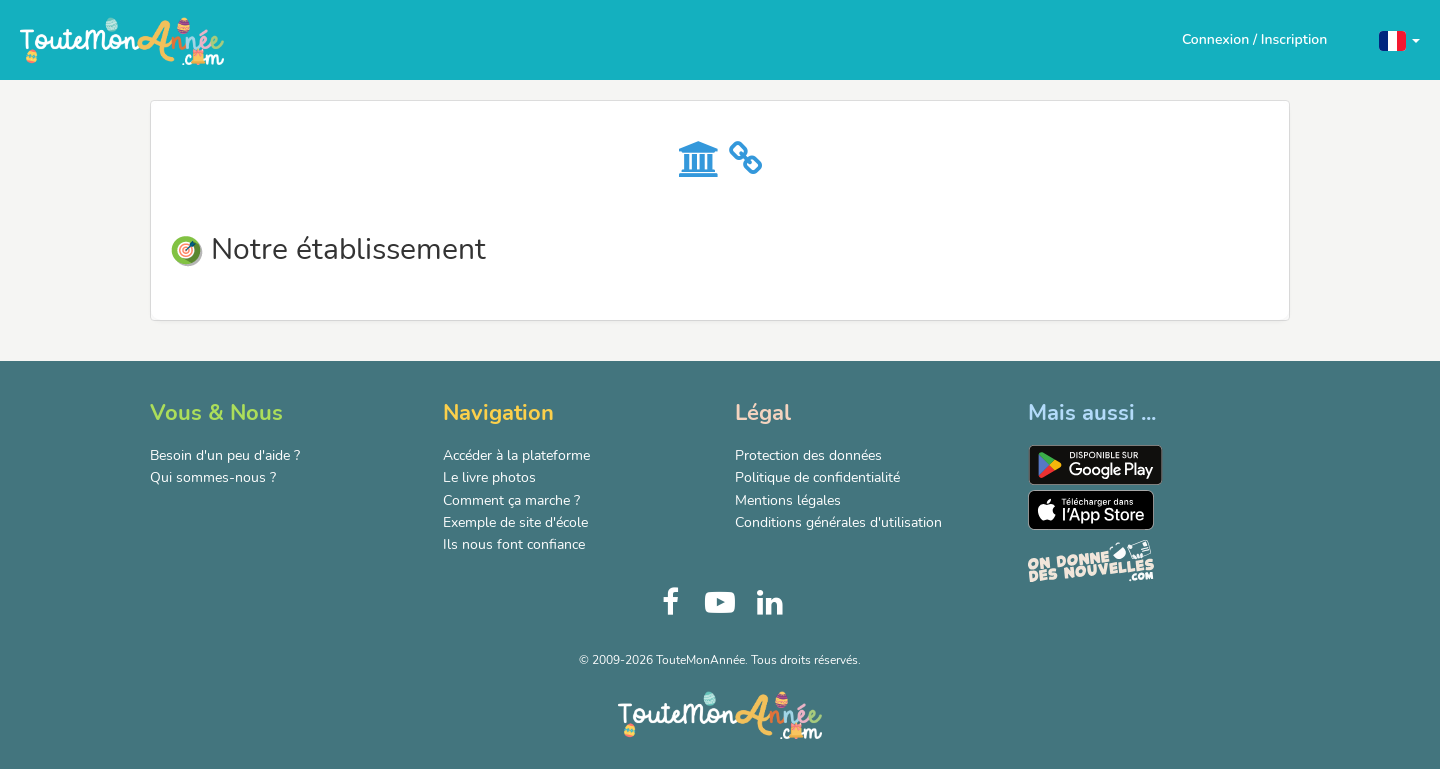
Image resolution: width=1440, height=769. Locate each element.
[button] (1399, 39)
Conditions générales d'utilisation (838, 522)
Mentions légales (788, 500)
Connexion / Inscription (1254, 39)
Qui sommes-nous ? (213, 477)
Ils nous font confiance (514, 544)
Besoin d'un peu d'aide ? (225, 455)
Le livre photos (489, 477)
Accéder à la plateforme (516, 455)
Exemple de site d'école (515, 522)
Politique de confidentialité (817, 477)
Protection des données (808, 455)
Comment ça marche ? (511, 500)
